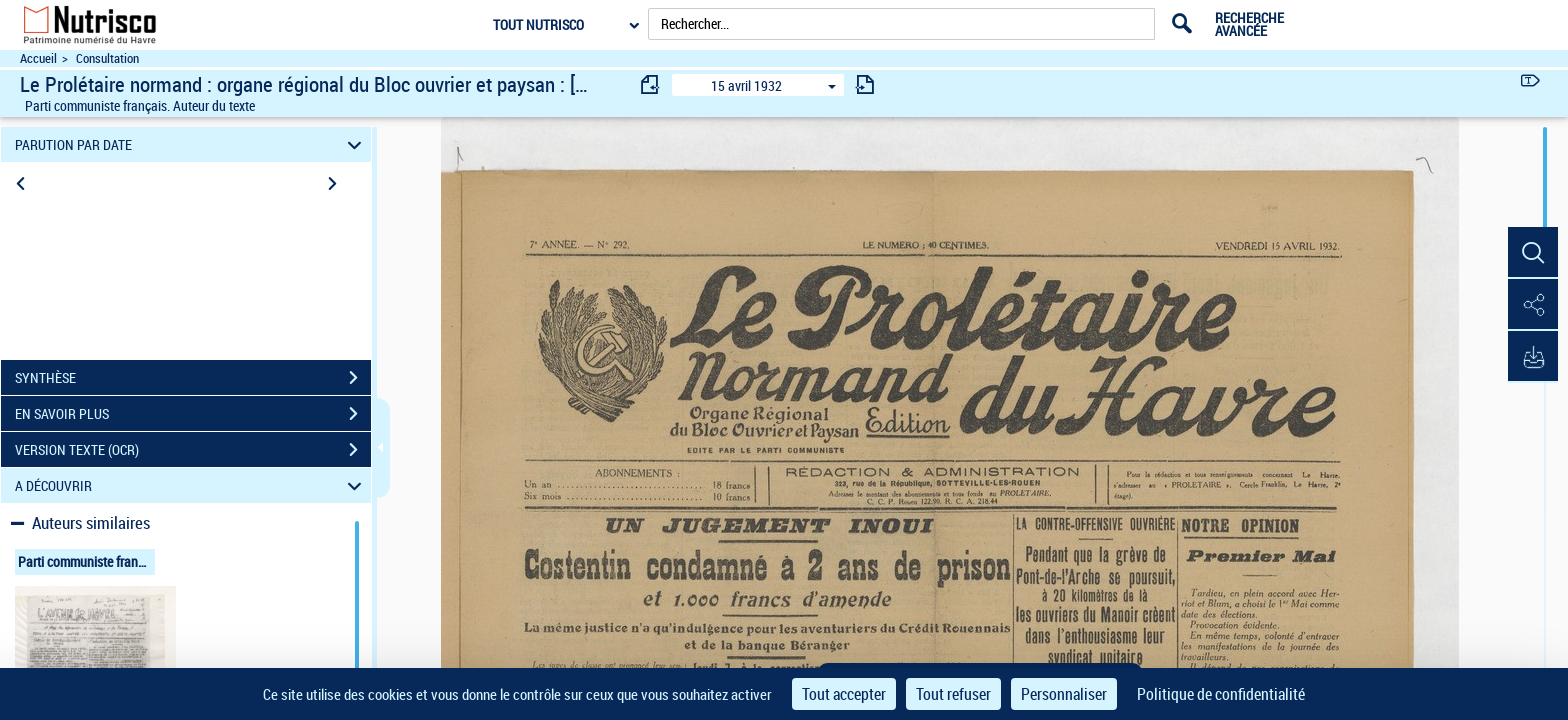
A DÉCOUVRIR (191, 485)
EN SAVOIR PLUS (193, 414)
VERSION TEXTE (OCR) (193, 450)
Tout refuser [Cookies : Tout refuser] (953, 694)
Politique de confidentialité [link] (1221, 694)
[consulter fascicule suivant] (865, 84)
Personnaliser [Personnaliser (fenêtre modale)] (1064, 694)
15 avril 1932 (746, 85)
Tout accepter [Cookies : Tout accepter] (844, 694)
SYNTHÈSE (193, 378)
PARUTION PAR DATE (191, 144)
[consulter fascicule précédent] (651, 84)
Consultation (107, 58)
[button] (1533, 253)
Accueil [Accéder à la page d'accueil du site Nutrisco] (38, 58)
